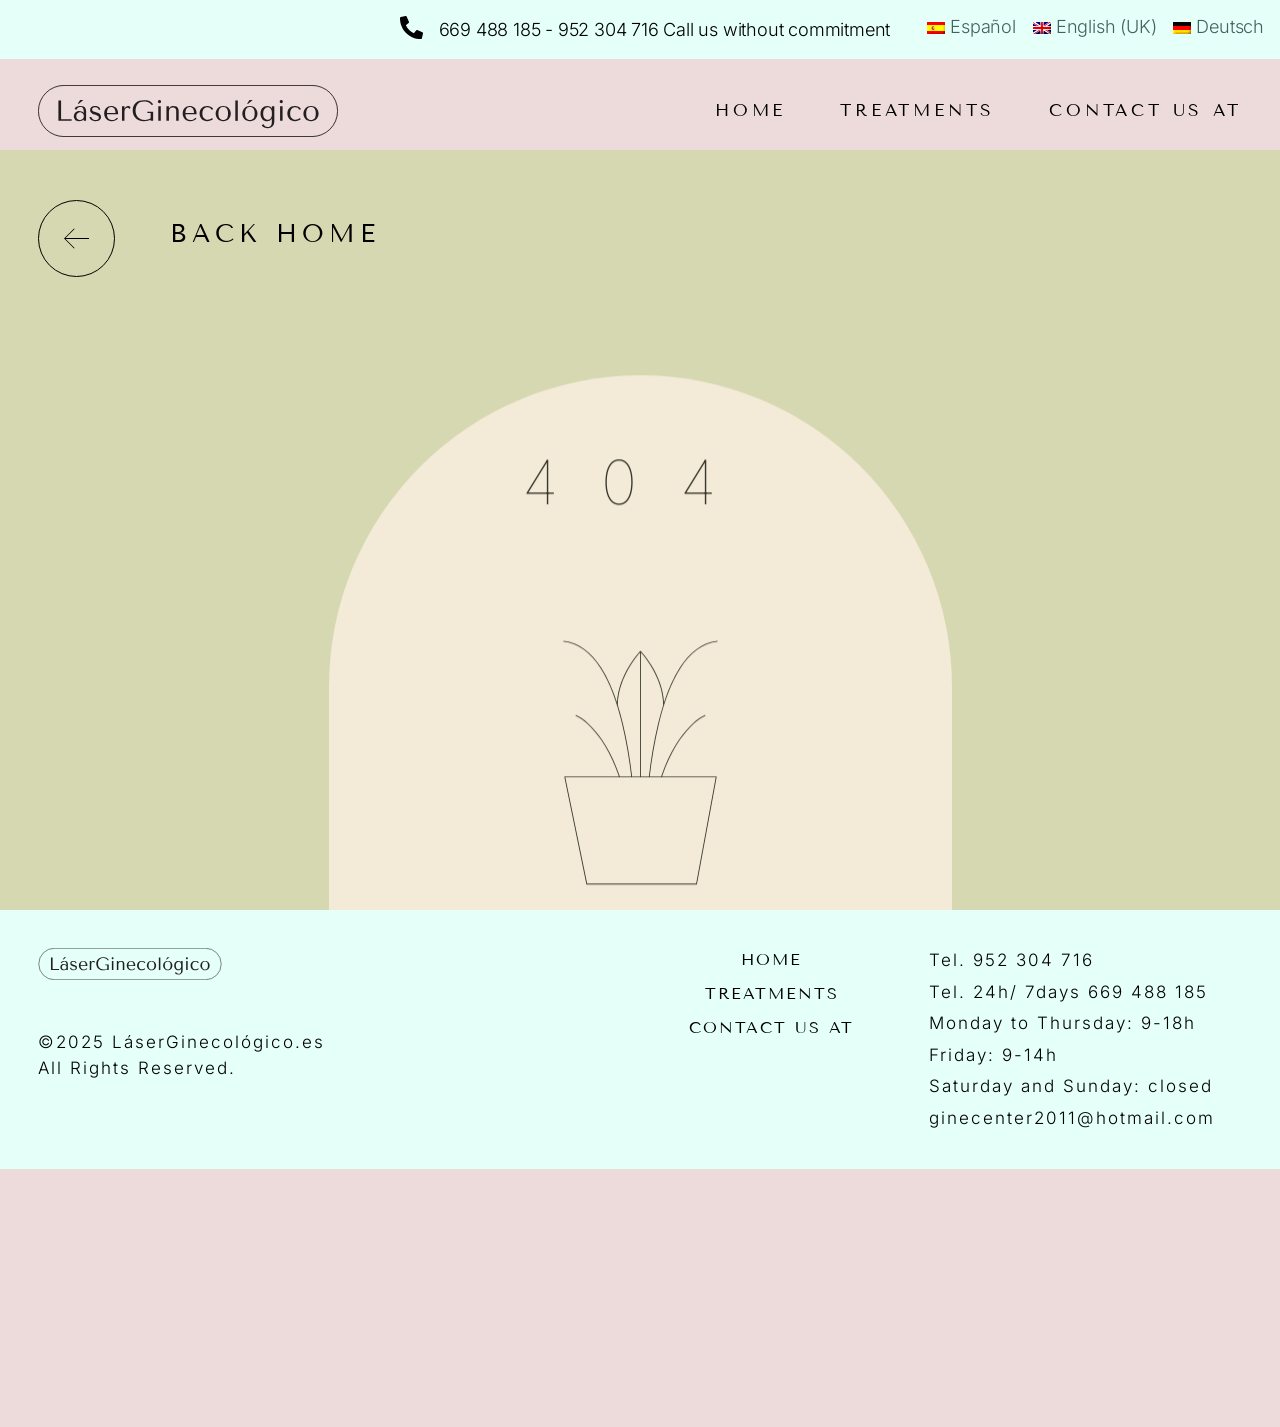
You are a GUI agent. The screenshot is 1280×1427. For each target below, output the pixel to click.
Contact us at (1145, 110)
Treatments (917, 110)
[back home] (76, 238)
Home (750, 110)
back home (275, 234)
